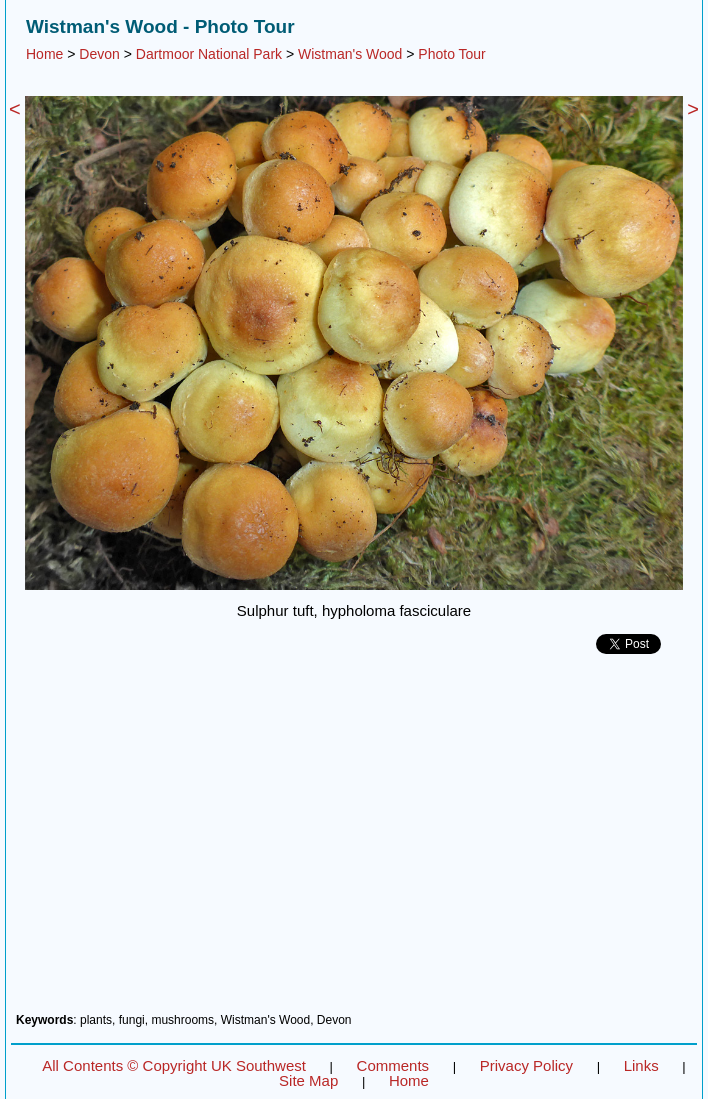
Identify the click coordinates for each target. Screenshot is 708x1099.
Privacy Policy (526, 1065)
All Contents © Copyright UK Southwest (174, 1065)
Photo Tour (451, 54)
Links (641, 1065)
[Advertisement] (354, 841)
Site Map (308, 1080)
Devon (99, 54)
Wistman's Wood (350, 54)
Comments (393, 1065)
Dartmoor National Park (209, 54)
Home (44, 54)
